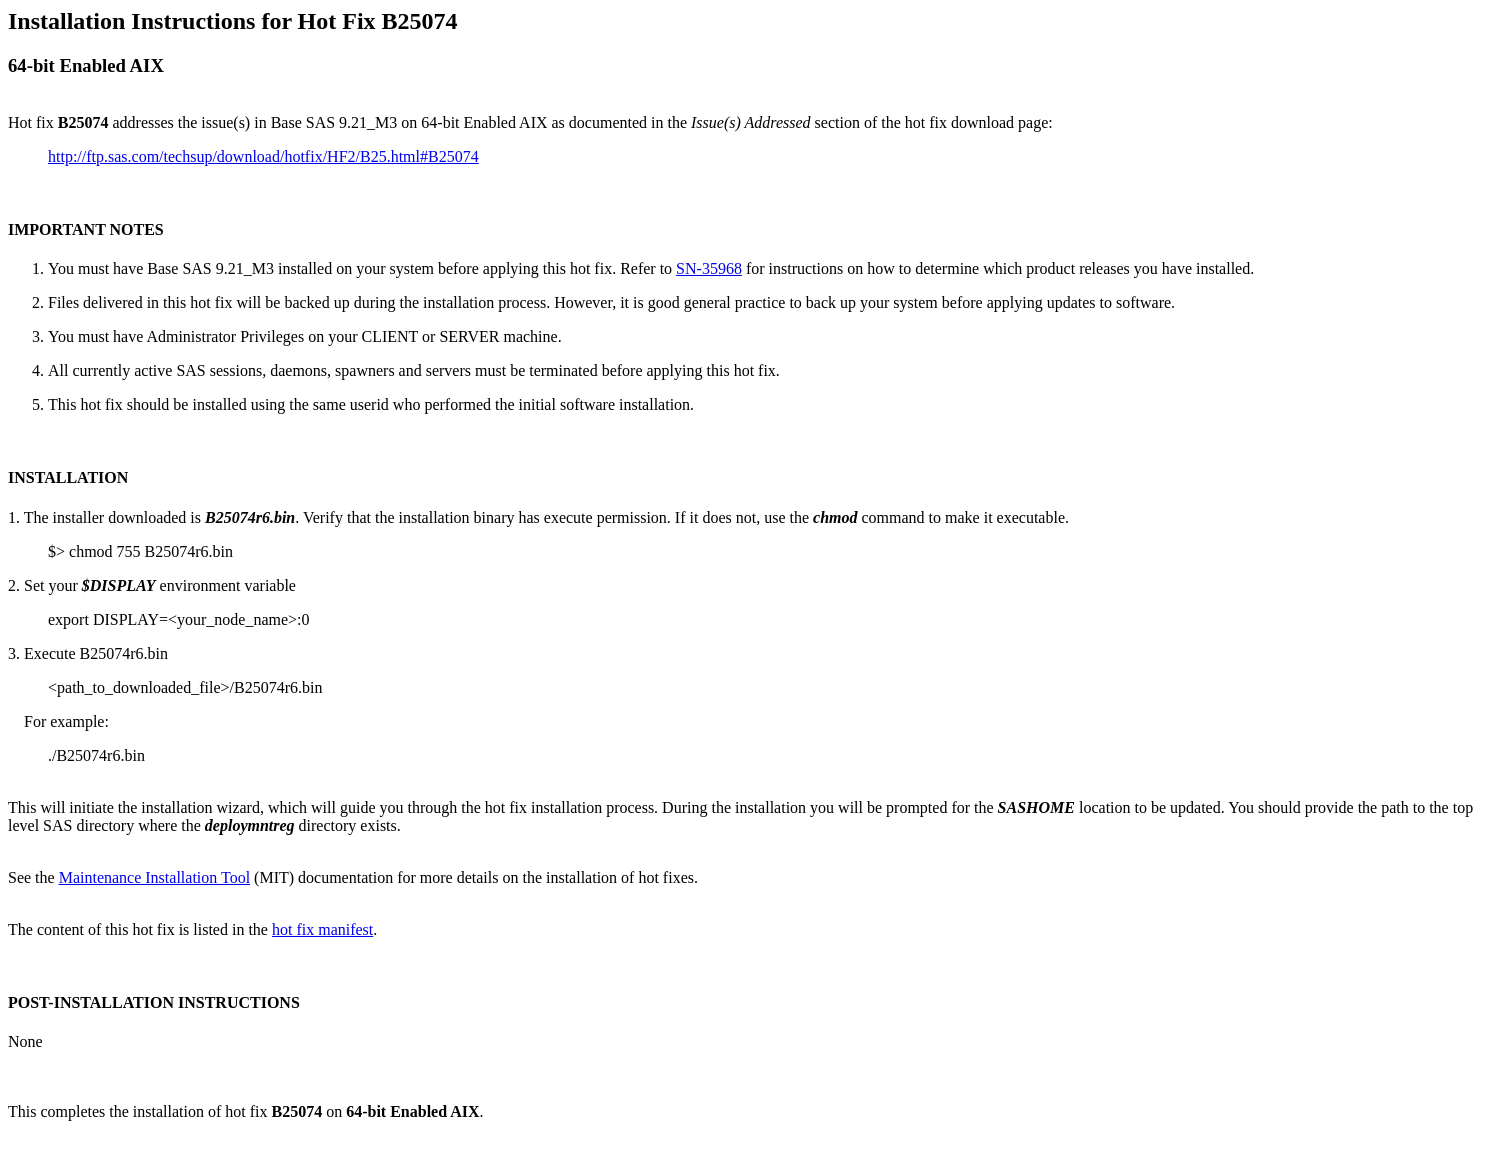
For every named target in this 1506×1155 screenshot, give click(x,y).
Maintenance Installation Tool (154, 877)
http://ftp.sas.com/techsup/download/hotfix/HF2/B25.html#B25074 (263, 156)
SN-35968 (709, 268)
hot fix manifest (322, 929)
